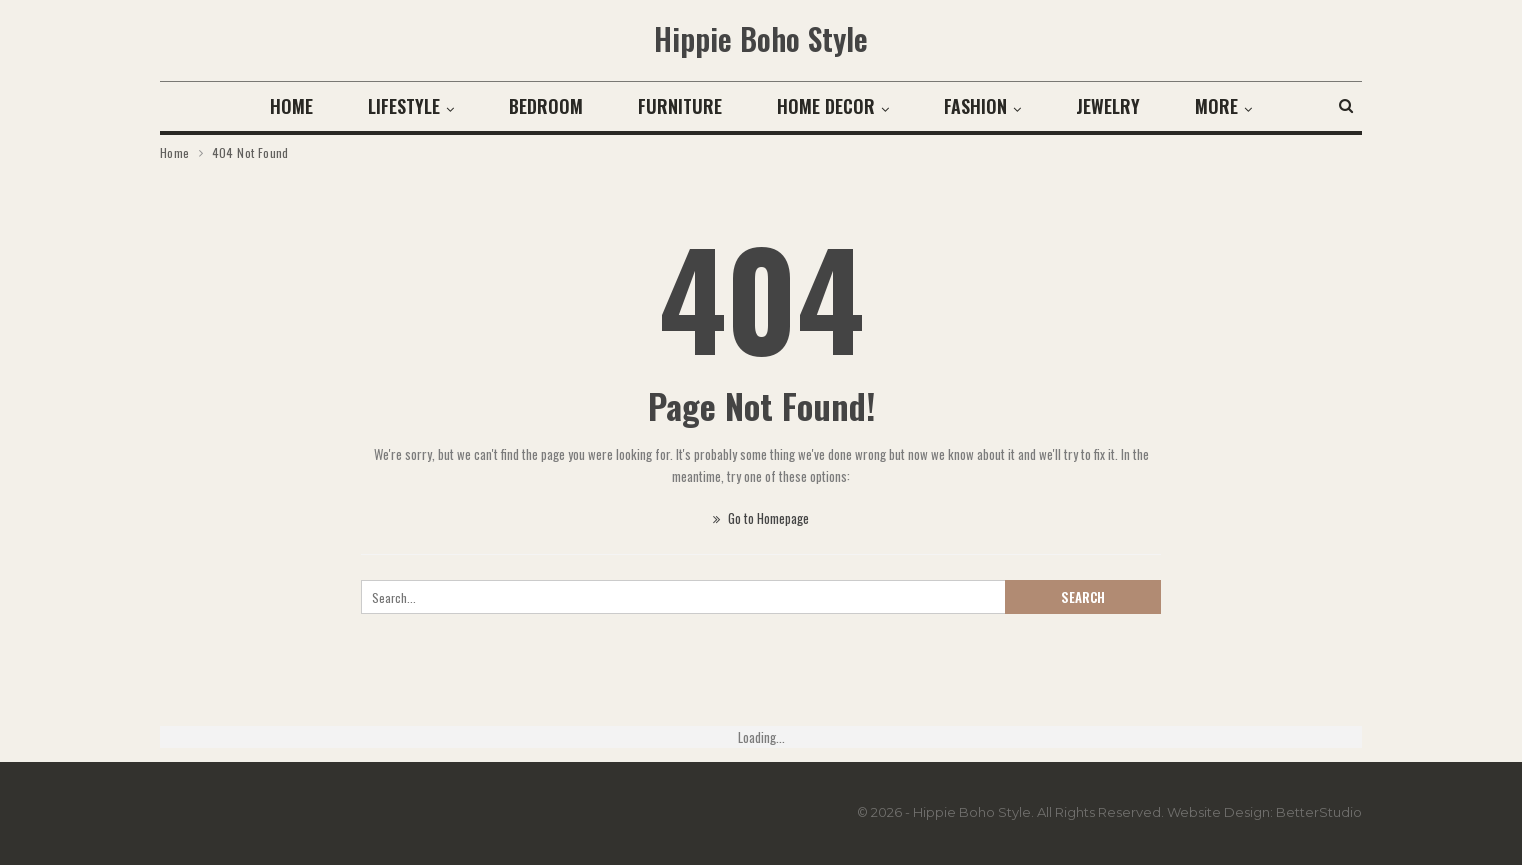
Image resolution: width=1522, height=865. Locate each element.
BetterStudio (1319, 812)
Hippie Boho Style (761, 38)
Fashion (975, 106)
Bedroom (546, 106)
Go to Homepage (761, 518)
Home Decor (826, 106)
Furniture (680, 106)
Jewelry (1108, 106)
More (1216, 106)
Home (291, 106)
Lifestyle (404, 106)
